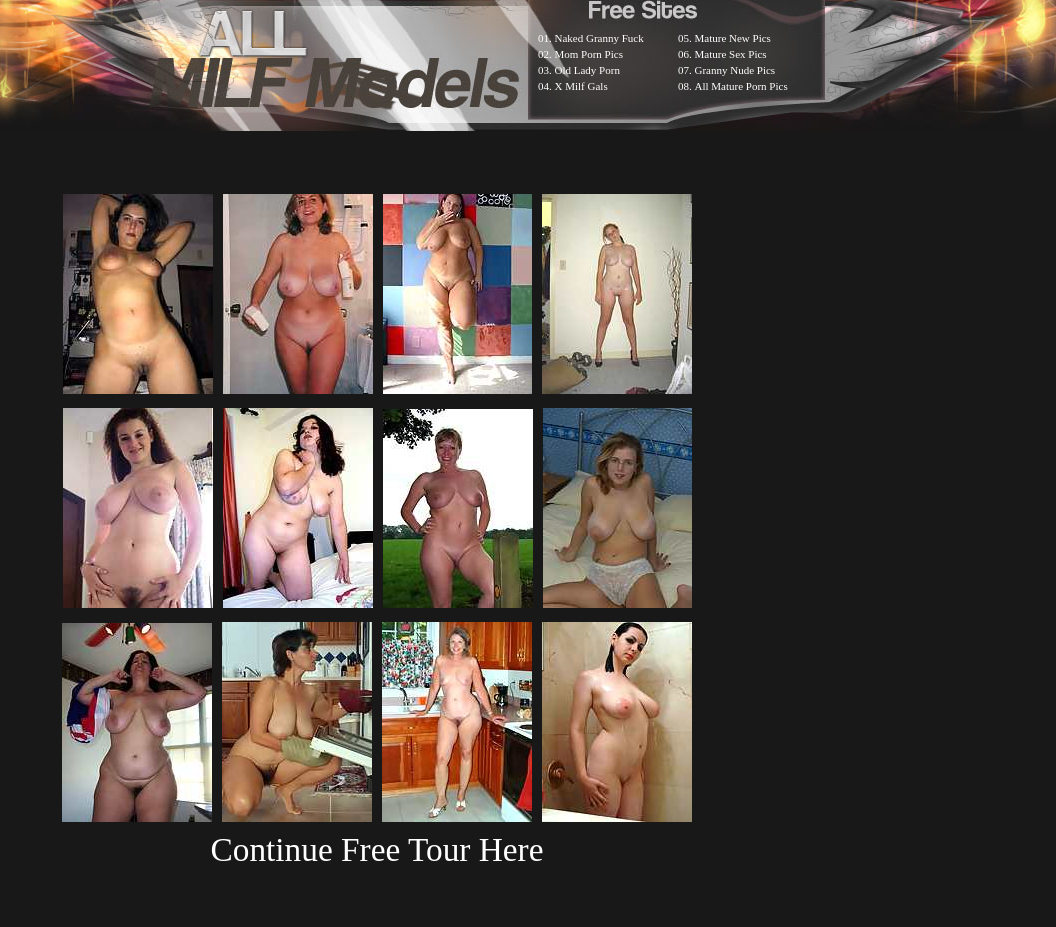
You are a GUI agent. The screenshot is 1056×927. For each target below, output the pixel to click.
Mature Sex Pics (731, 54)
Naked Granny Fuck (599, 38)
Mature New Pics (733, 38)
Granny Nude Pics (735, 70)
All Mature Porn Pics (741, 86)
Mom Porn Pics (589, 54)
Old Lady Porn (587, 70)
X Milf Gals (581, 86)
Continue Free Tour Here (376, 849)
